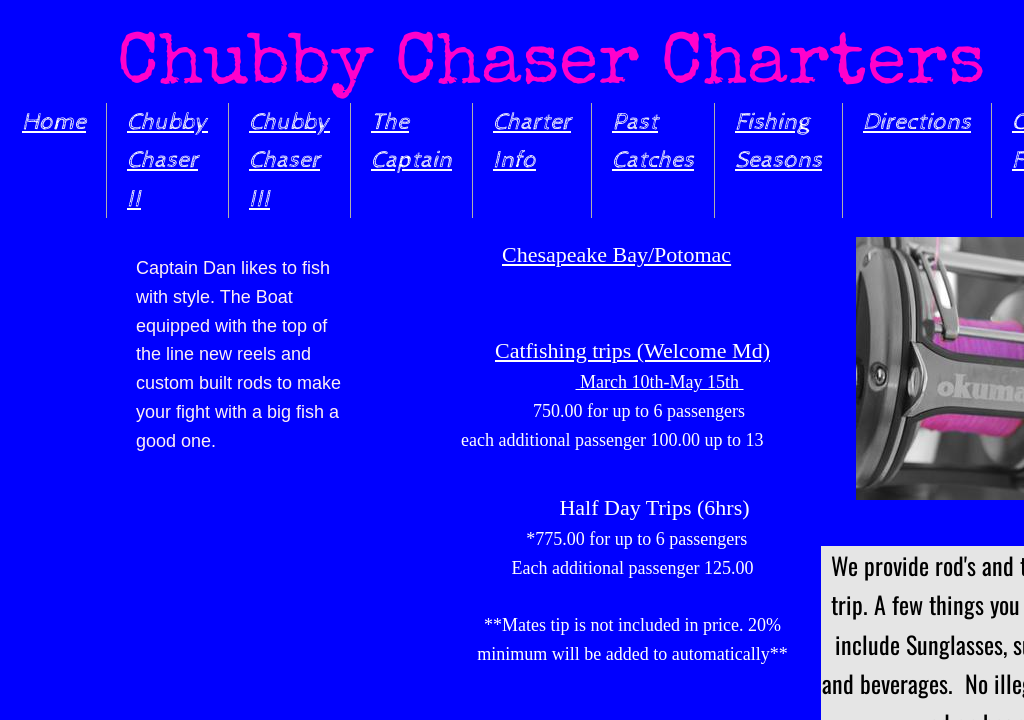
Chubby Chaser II (167, 160)
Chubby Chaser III (289, 160)
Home (54, 122)
